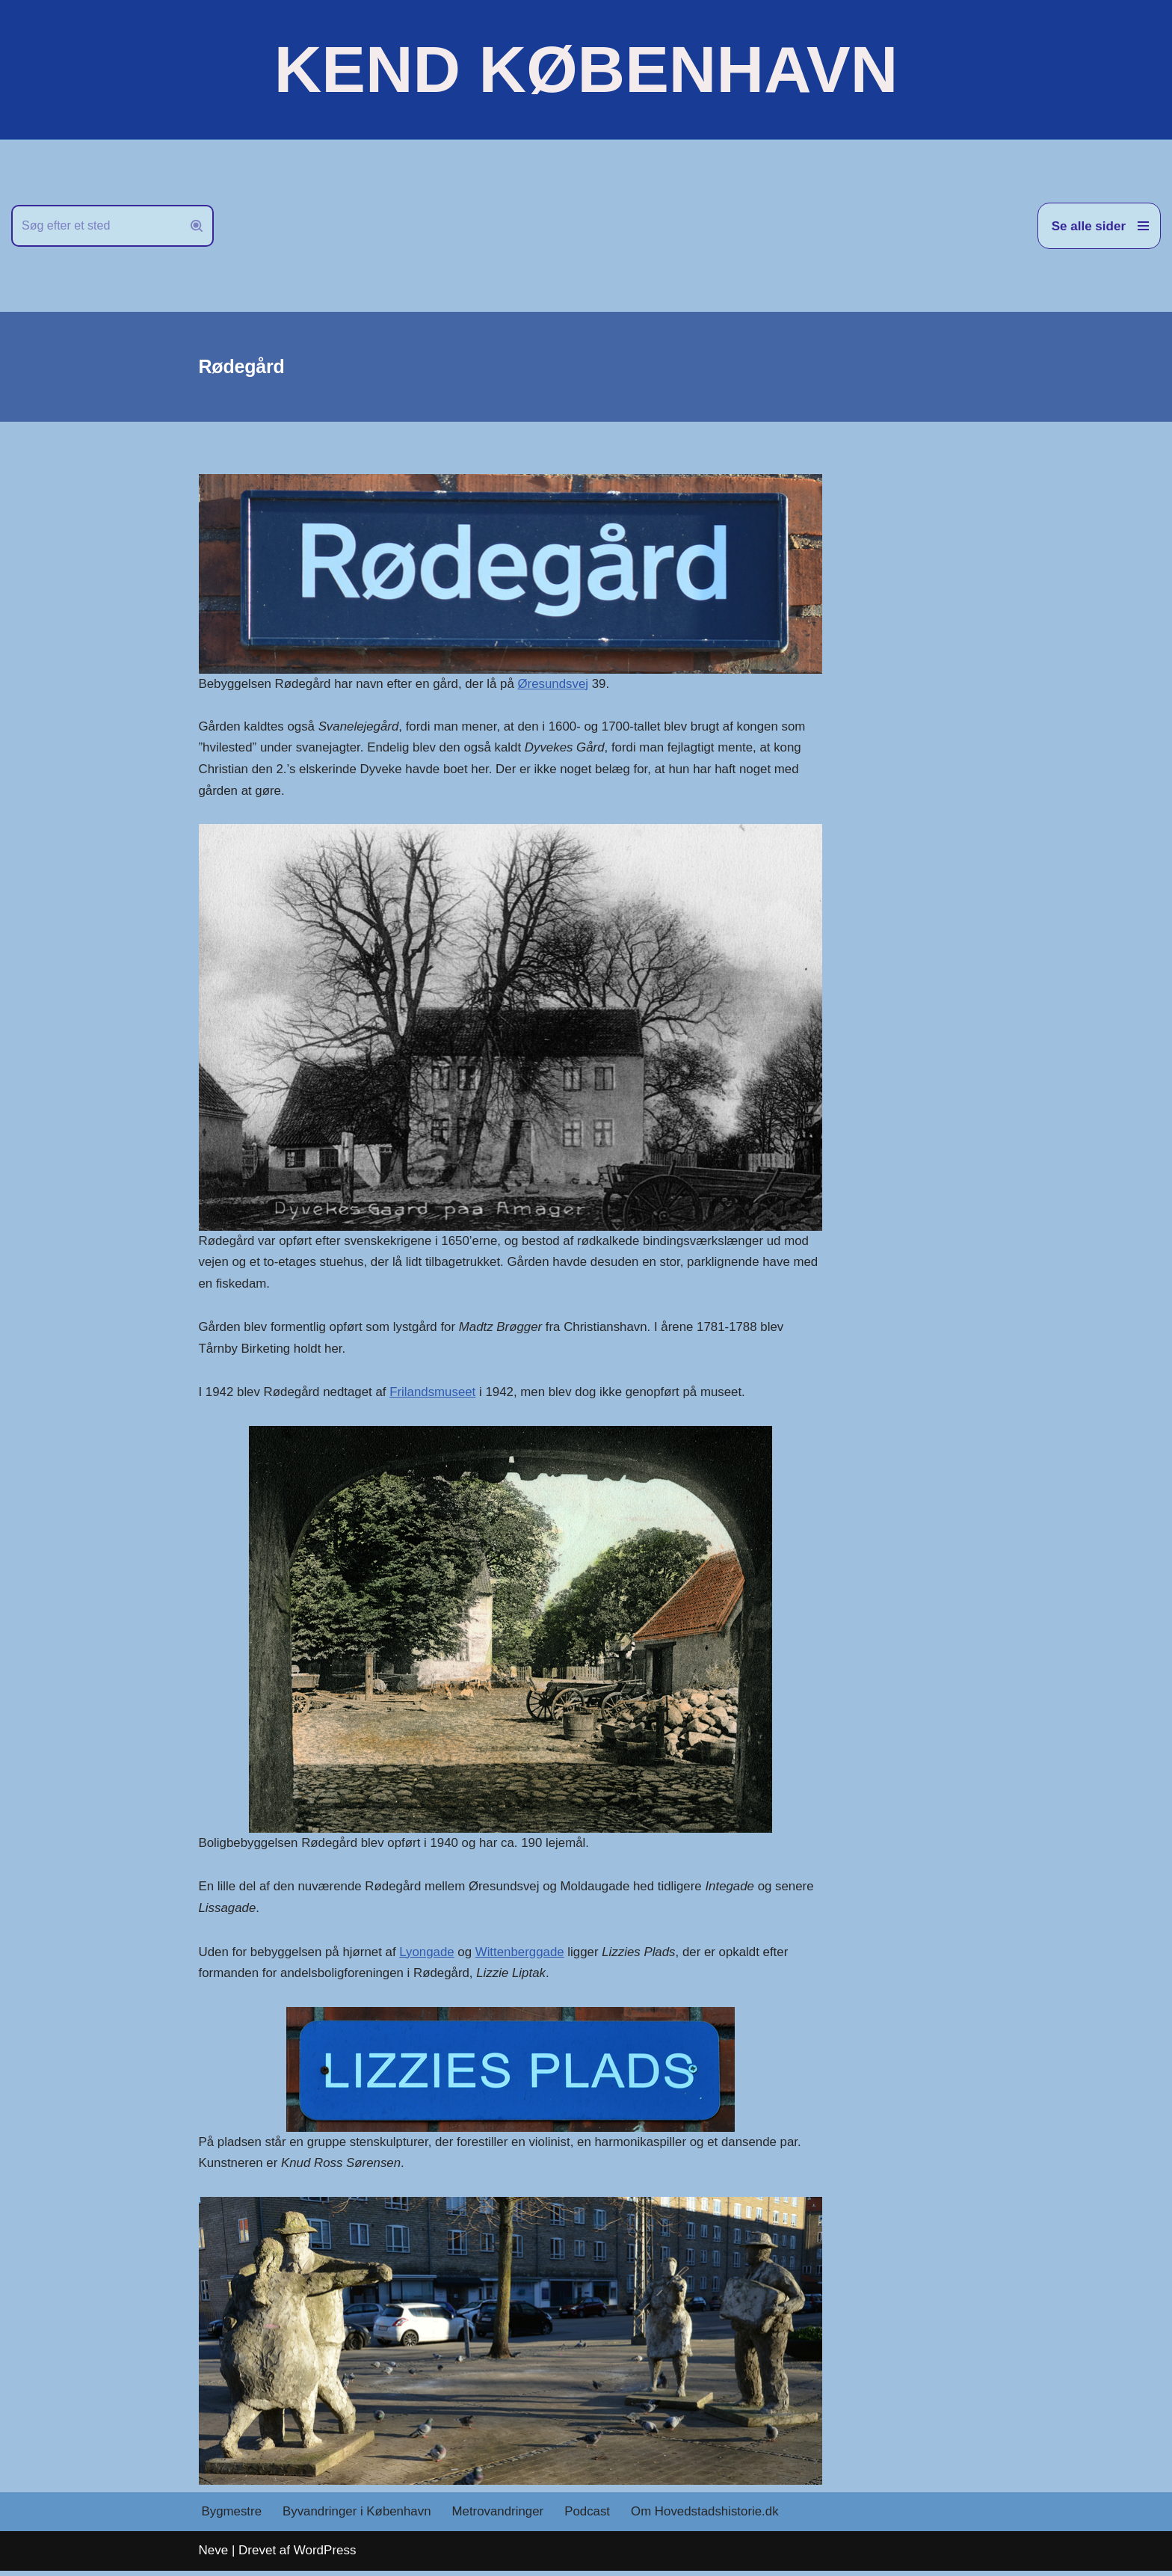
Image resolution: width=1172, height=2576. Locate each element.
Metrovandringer (500, 2517)
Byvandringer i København (358, 2517)
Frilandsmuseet (435, 1395)
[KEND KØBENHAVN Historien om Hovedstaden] (586, 69)
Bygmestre (232, 2517)
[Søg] (95, 226)
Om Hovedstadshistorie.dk (708, 2517)
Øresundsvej (555, 684)
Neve (214, 2555)
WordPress (325, 2555)
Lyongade (429, 1956)
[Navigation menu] (1099, 226)
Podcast (590, 2517)
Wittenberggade (522, 1956)
